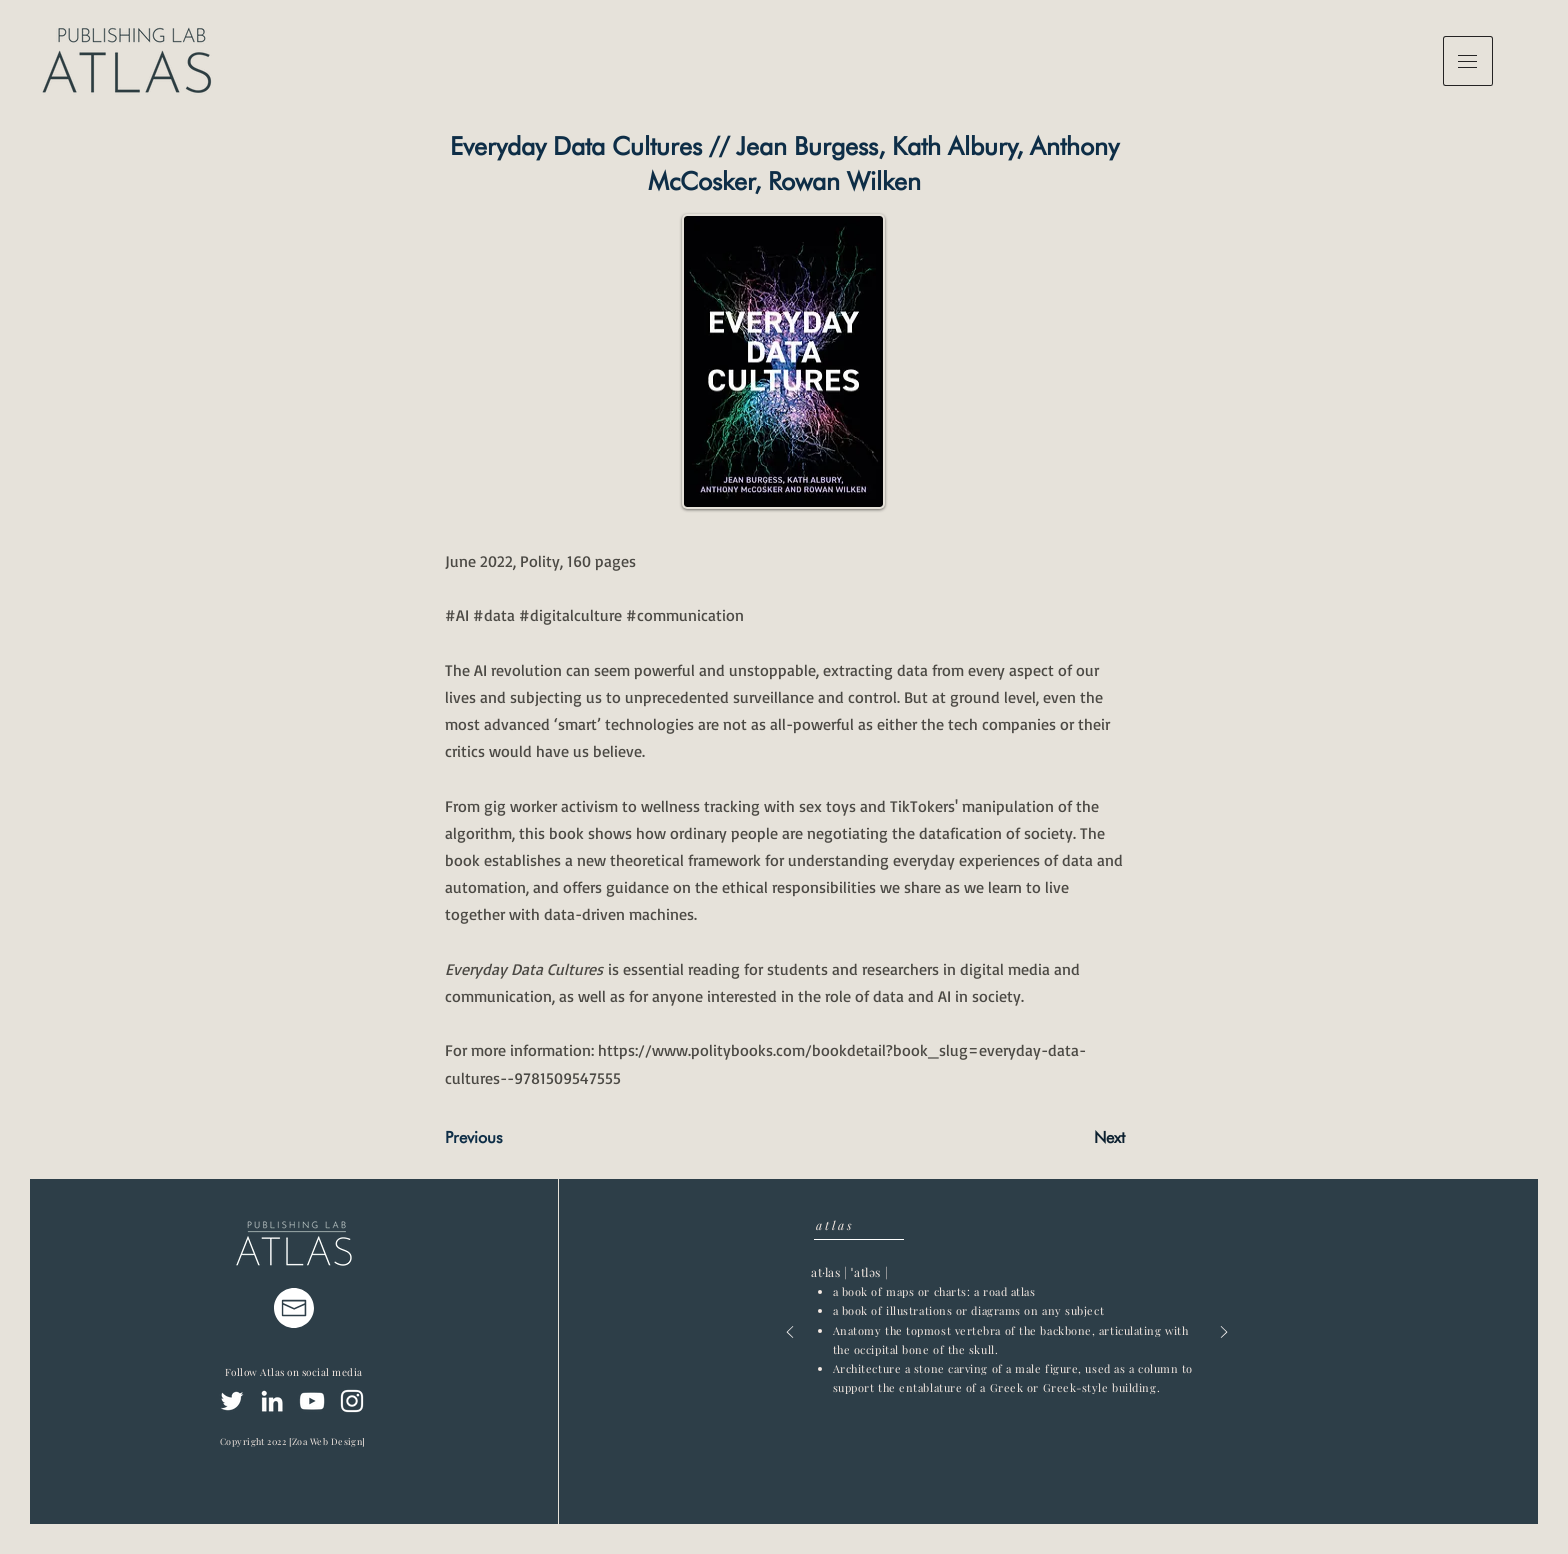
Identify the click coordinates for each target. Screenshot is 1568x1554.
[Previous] (511, 1138)
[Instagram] (352, 1401)
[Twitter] (232, 1401)
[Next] (1075, 1138)
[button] (1468, 61)
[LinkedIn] (272, 1401)
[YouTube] (312, 1401)
